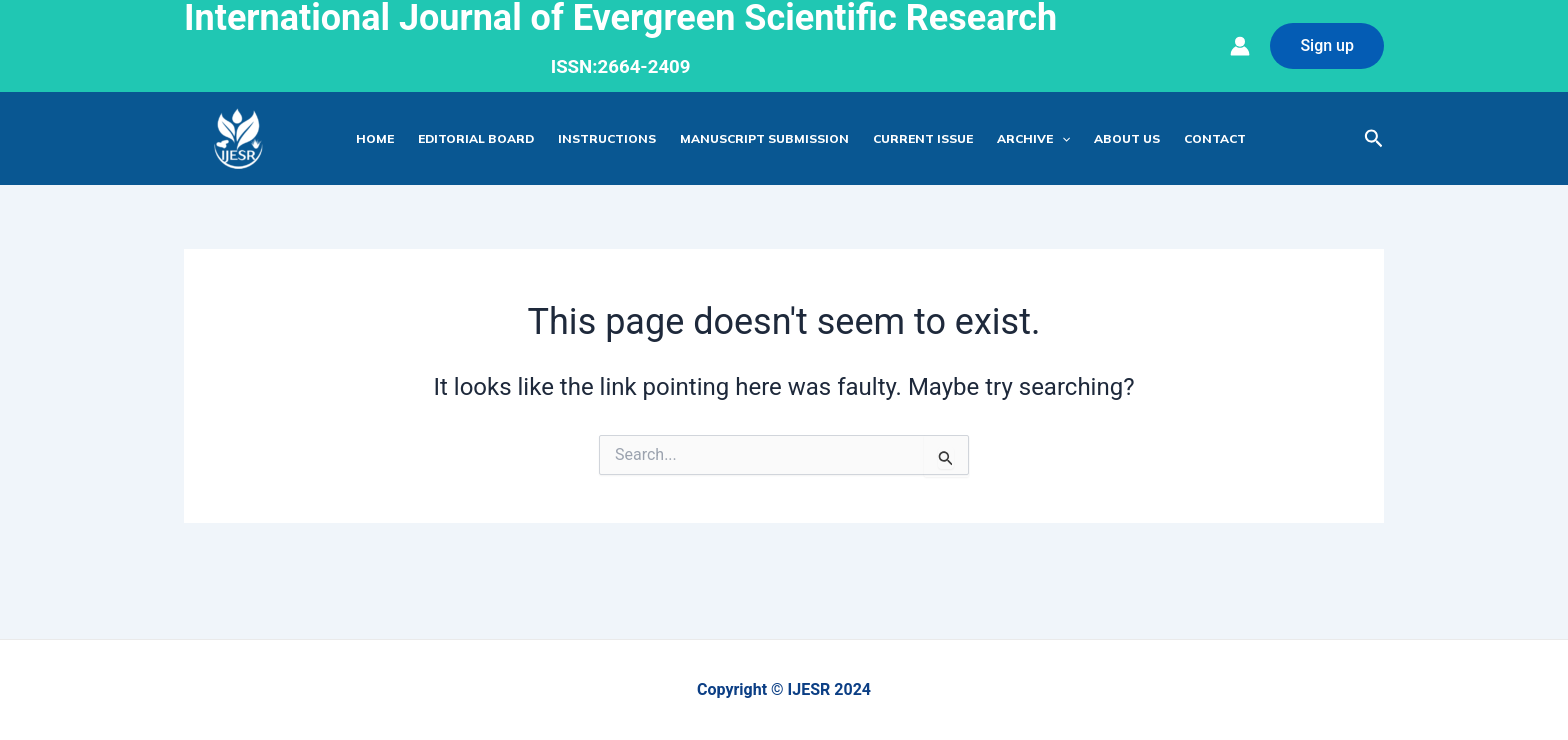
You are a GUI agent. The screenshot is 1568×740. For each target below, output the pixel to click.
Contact (1215, 138)
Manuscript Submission (764, 138)
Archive (1033, 139)
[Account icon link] (1240, 46)
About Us (1127, 138)
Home (375, 138)
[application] (1061, 139)
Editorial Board (476, 138)
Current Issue (923, 138)
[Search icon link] (1374, 139)
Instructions (607, 138)
